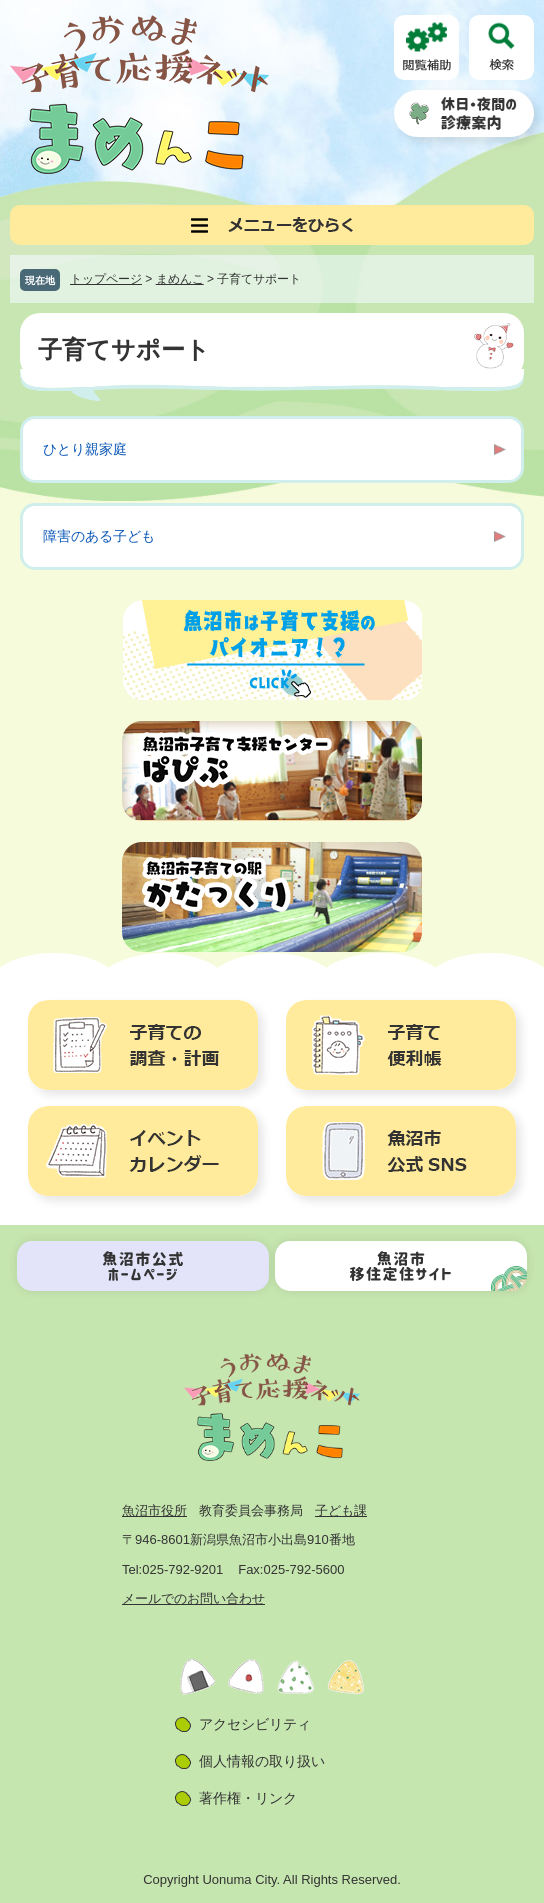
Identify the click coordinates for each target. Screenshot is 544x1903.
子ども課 (341, 1510)
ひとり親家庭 (85, 449)
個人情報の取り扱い (262, 1761)
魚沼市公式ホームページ (143, 1266)
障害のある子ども (99, 536)
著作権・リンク (248, 1798)
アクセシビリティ (255, 1724)
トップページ (106, 279)
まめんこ (180, 279)
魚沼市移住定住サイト (401, 1266)
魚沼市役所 (154, 1510)
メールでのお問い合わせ (193, 1598)
